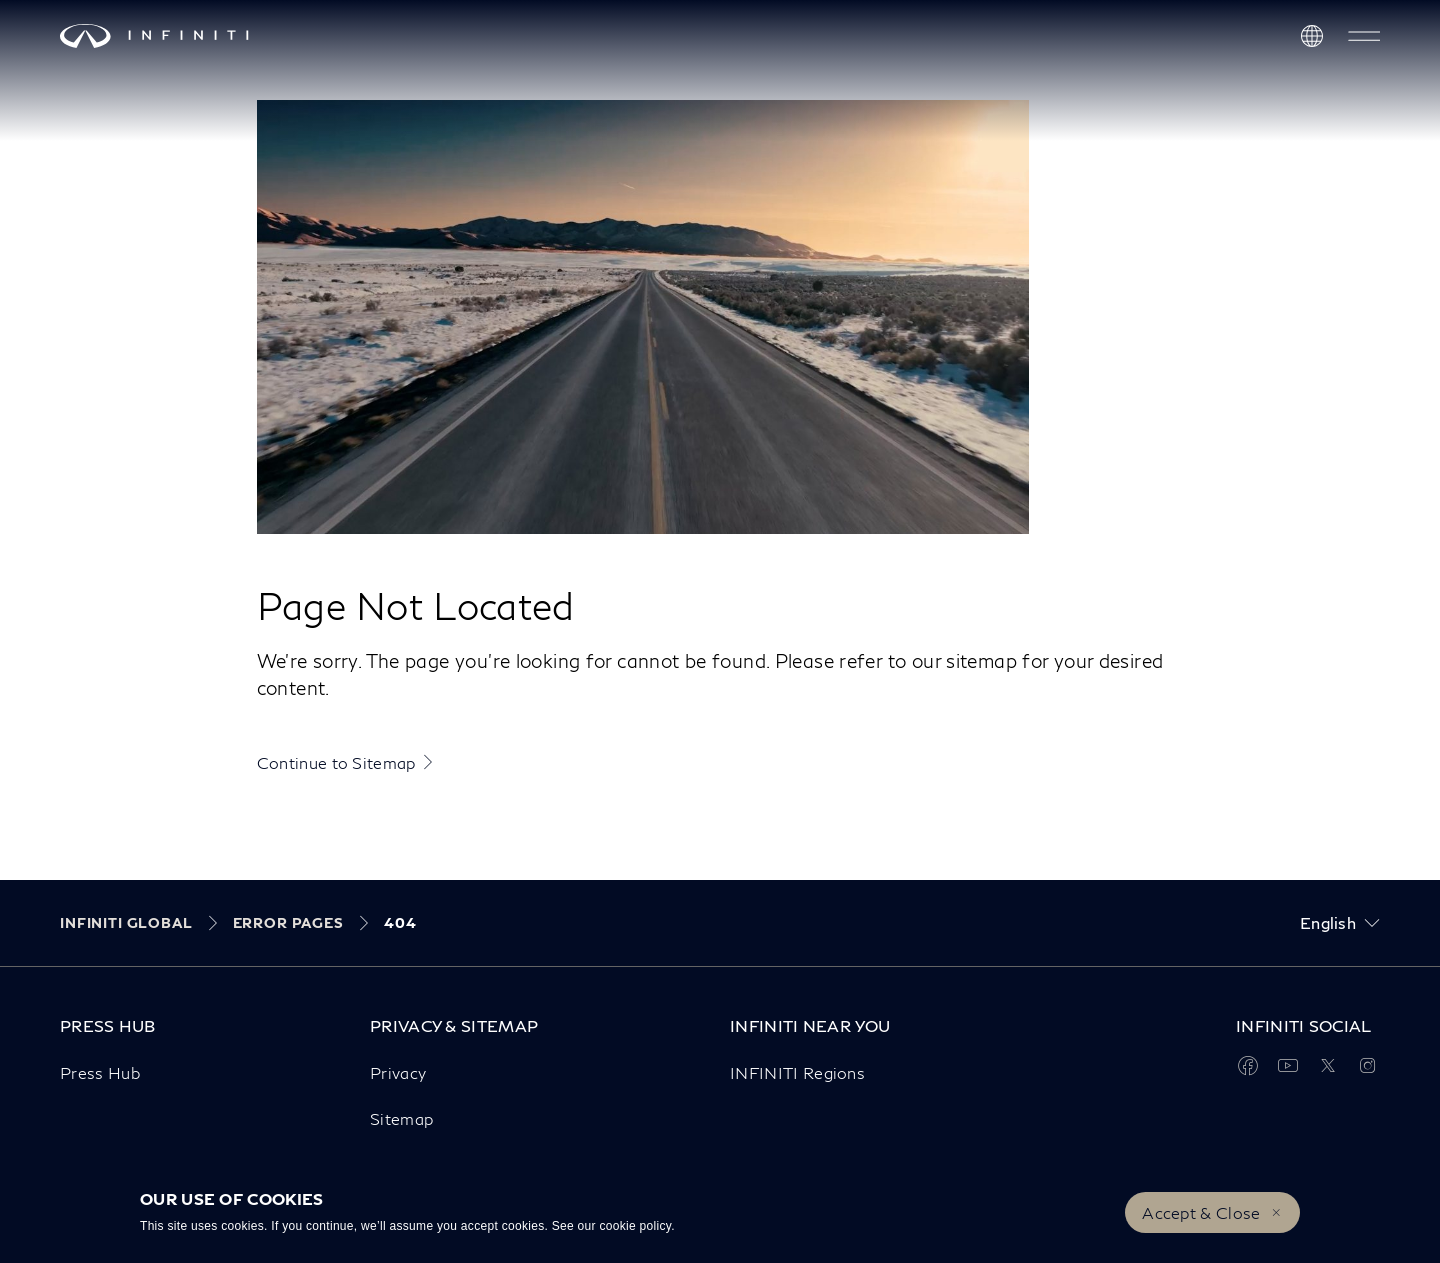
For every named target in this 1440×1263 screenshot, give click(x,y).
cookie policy (635, 1226)
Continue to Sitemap (336, 762)
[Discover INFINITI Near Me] (1312, 36)
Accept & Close (1201, 1212)
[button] (1364, 36)
